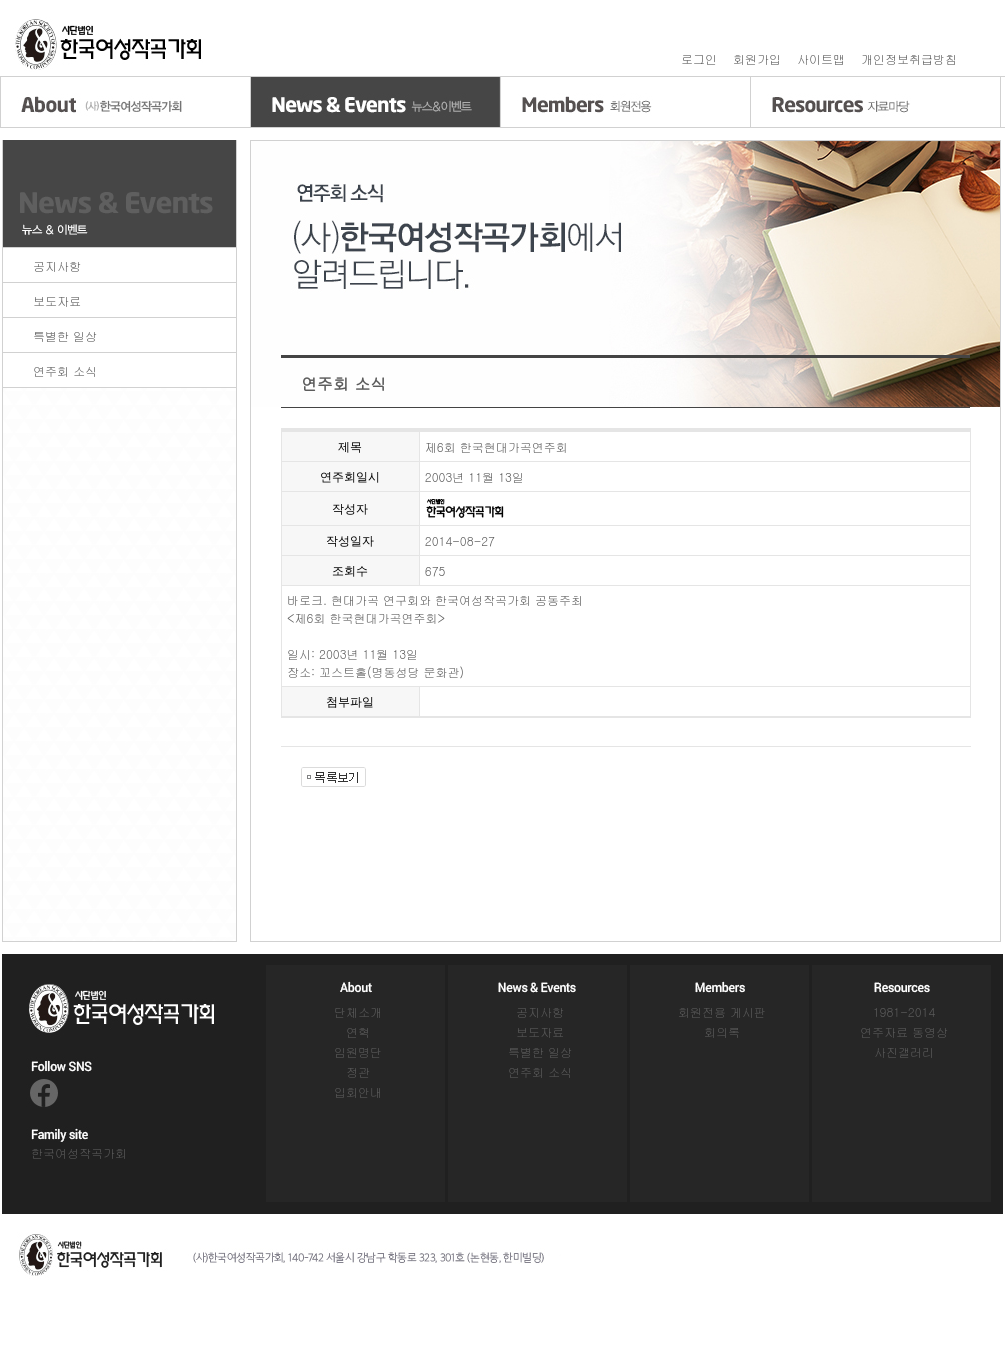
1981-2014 (904, 1011)
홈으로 (110, 44)
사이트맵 (821, 58)
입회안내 (358, 1091)
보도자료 (57, 300)
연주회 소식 (65, 370)
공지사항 (57, 265)
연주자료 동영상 (904, 1031)
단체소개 (358, 1011)
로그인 (699, 58)
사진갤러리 (904, 1051)
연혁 (358, 1031)
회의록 (722, 1031)
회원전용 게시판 (722, 1011)
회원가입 (757, 58)
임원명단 (358, 1051)
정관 (358, 1071)
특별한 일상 (65, 335)
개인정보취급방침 (909, 58)
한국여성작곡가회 (79, 1152)
